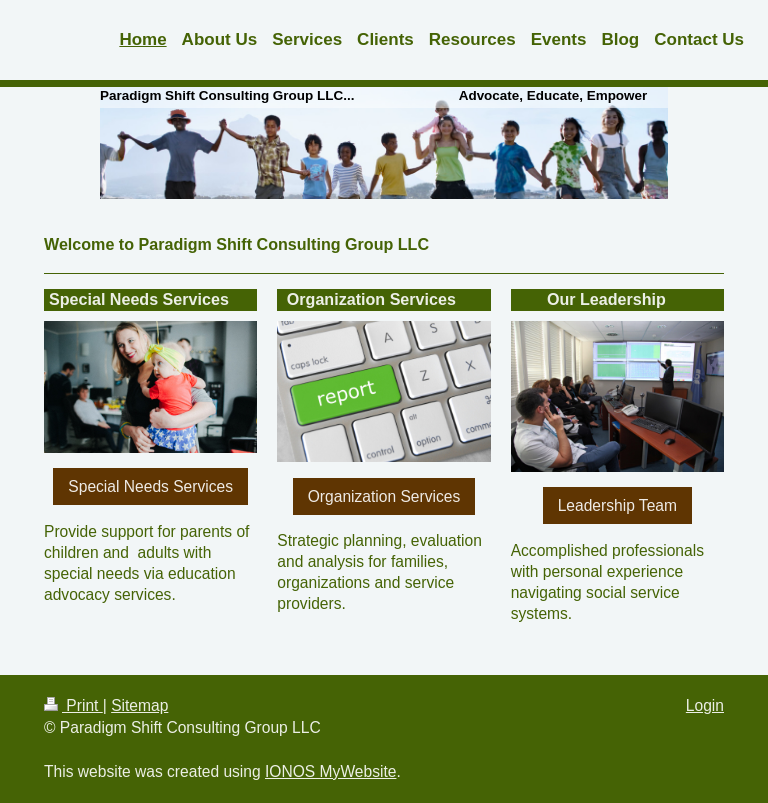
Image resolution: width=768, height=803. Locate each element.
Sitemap (139, 705)
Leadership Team (617, 505)
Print (73, 705)
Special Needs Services (150, 486)
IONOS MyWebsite (330, 771)
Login (705, 705)
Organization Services (384, 496)
